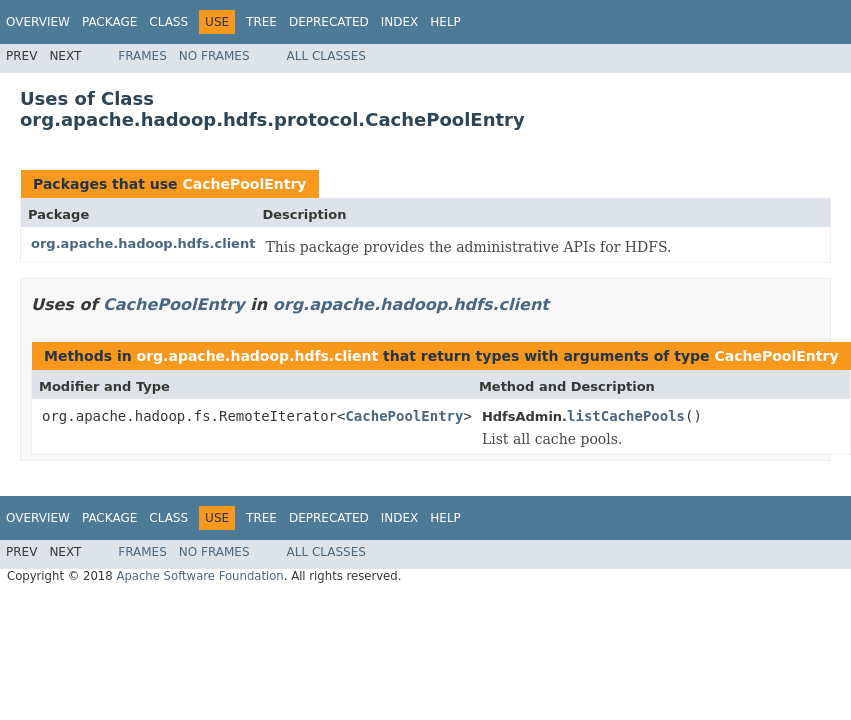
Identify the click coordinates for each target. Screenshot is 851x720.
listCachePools (626, 416)
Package (109, 22)
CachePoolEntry (244, 184)
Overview (38, 22)
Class (168, 22)
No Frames (214, 56)
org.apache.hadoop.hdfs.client (143, 243)
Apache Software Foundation (199, 576)
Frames (142, 56)
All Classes (326, 56)
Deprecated (329, 22)
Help (445, 22)
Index (400, 22)
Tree (261, 22)
